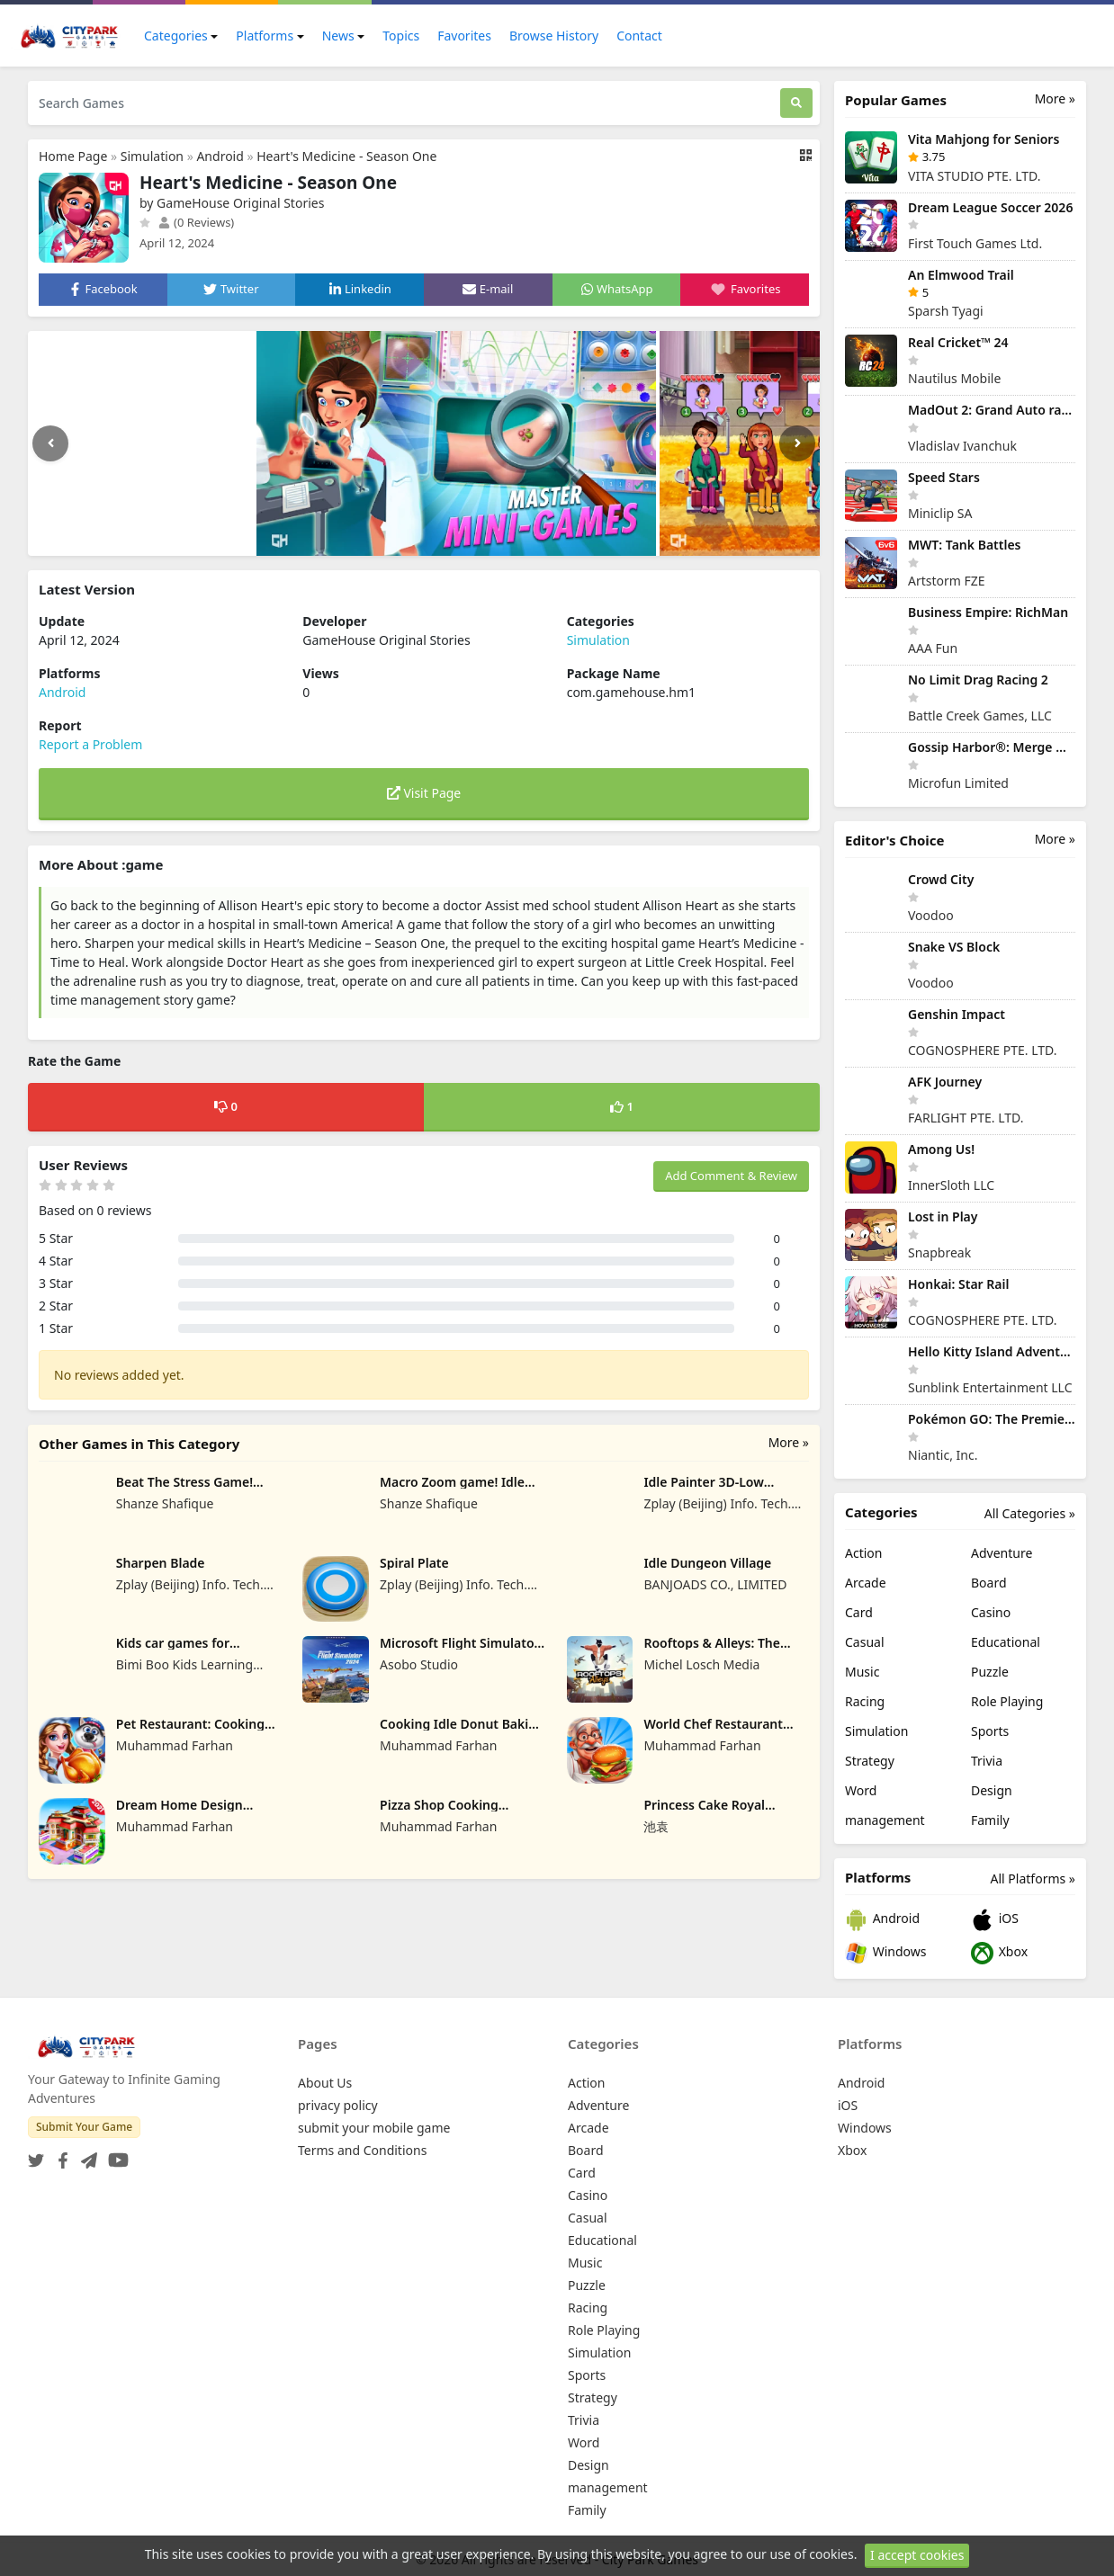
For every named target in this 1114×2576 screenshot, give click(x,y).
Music (862, 1671)
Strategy (869, 1760)
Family (990, 1820)
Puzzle (990, 1671)
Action (863, 1552)
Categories (176, 35)
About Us (325, 2082)
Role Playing (1007, 1701)
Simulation (152, 156)
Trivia (986, 1760)
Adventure (1001, 1552)
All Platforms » (1033, 1878)
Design (991, 1790)
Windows (885, 1953)
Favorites (464, 35)
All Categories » (1029, 1513)
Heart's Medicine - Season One (346, 156)
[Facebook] (59, 2154)
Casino (991, 1612)
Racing (865, 1701)
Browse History (553, 35)
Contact (639, 35)
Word (860, 1790)
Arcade (865, 1582)
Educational (1005, 1641)
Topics (400, 35)
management (885, 1820)
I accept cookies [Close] (917, 2554)
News (338, 35)
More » (788, 1442)
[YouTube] (115, 2154)
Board (989, 1582)
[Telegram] (85, 2154)
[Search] (796, 103)
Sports (990, 1731)
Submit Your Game (84, 2126)
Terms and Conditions (362, 2150)
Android (219, 156)
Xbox (999, 1953)
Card (859, 1612)
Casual (865, 1641)
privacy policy (338, 2105)
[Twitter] (36, 2154)
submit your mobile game (374, 2127)
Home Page (73, 156)
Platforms (264, 35)
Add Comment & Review (731, 1175)
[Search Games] (404, 103)
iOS (995, 1920)
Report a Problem (90, 744)
